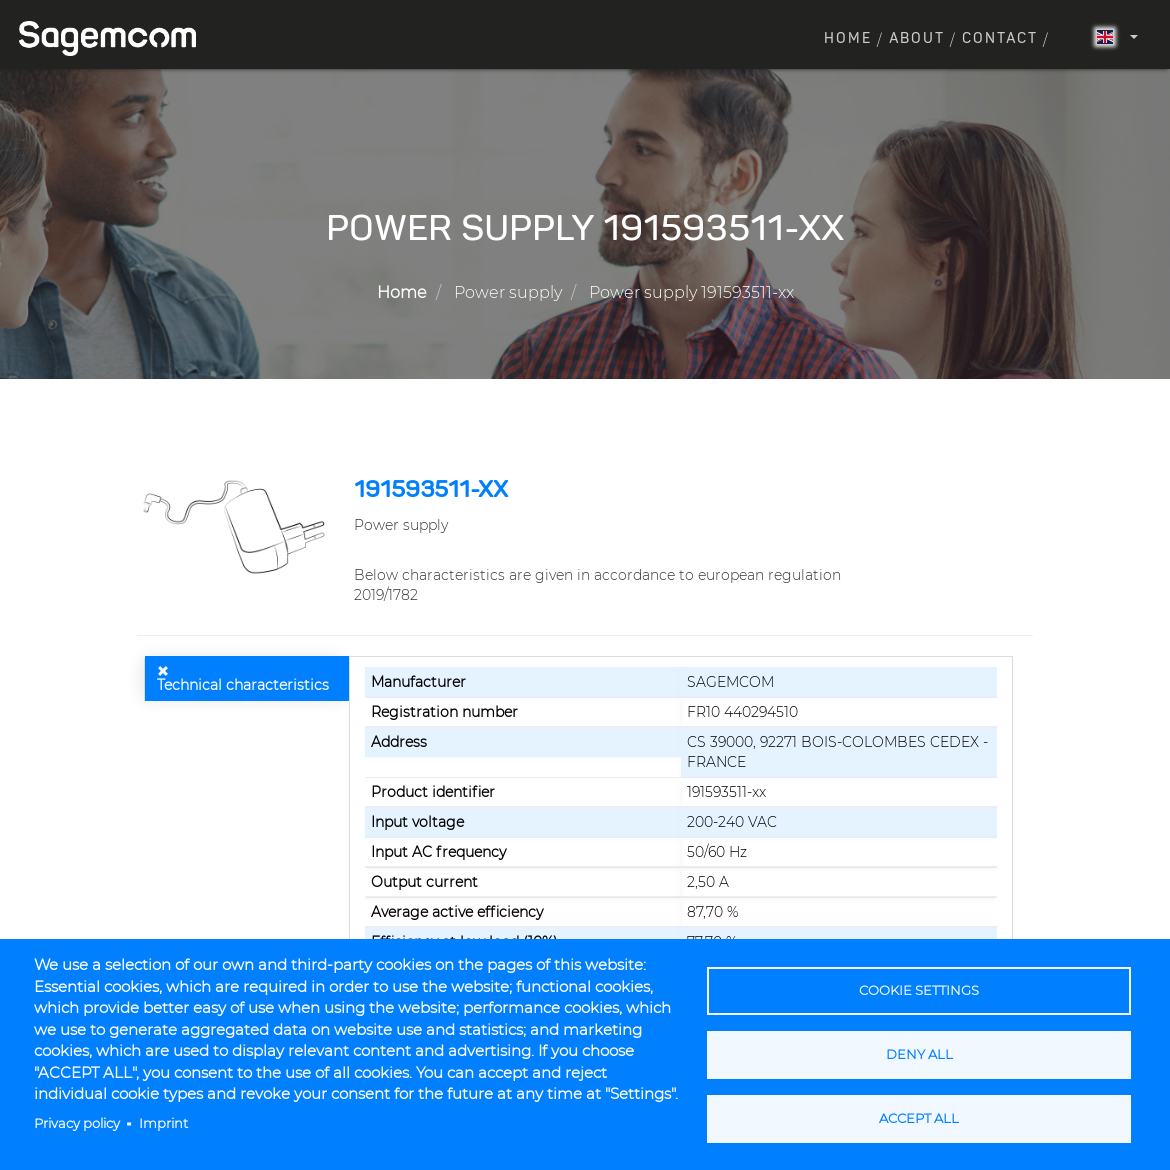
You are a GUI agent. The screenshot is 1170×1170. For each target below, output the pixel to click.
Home (848, 39)
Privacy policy (77, 1123)
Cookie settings (919, 990)
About (917, 39)
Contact (1000, 39)
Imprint (163, 1123)
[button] (238, 526)
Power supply (508, 292)
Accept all (919, 1118)
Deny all (919, 1054)
